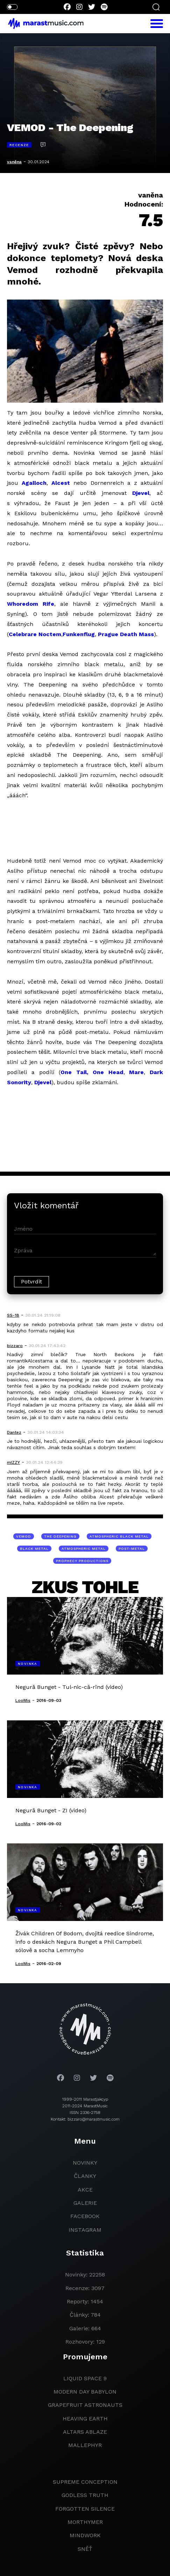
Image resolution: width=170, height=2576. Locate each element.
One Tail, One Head (92, 1072)
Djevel (140, 493)
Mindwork (85, 2535)
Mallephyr (85, 2445)
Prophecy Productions (82, 1561)
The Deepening (60, 1536)
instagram (85, 2229)
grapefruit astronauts (85, 2405)
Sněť (85, 2549)
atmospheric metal (84, 1548)
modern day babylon (85, 2391)
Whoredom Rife (30, 603)
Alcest (60, 483)
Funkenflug (79, 634)
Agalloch (34, 483)
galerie (85, 2203)
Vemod (23, 1536)
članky (85, 2176)
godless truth (85, 2495)
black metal (34, 1548)
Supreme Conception (85, 2481)
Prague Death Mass (126, 634)
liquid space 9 (85, 2378)
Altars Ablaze (85, 2432)
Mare (136, 1072)
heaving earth (85, 2418)
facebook (85, 2216)
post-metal (132, 1548)
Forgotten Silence (85, 2508)
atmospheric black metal (119, 1536)
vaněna (14, 161)
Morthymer (85, 2522)
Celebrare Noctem (35, 634)
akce (85, 2189)
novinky (85, 2162)
